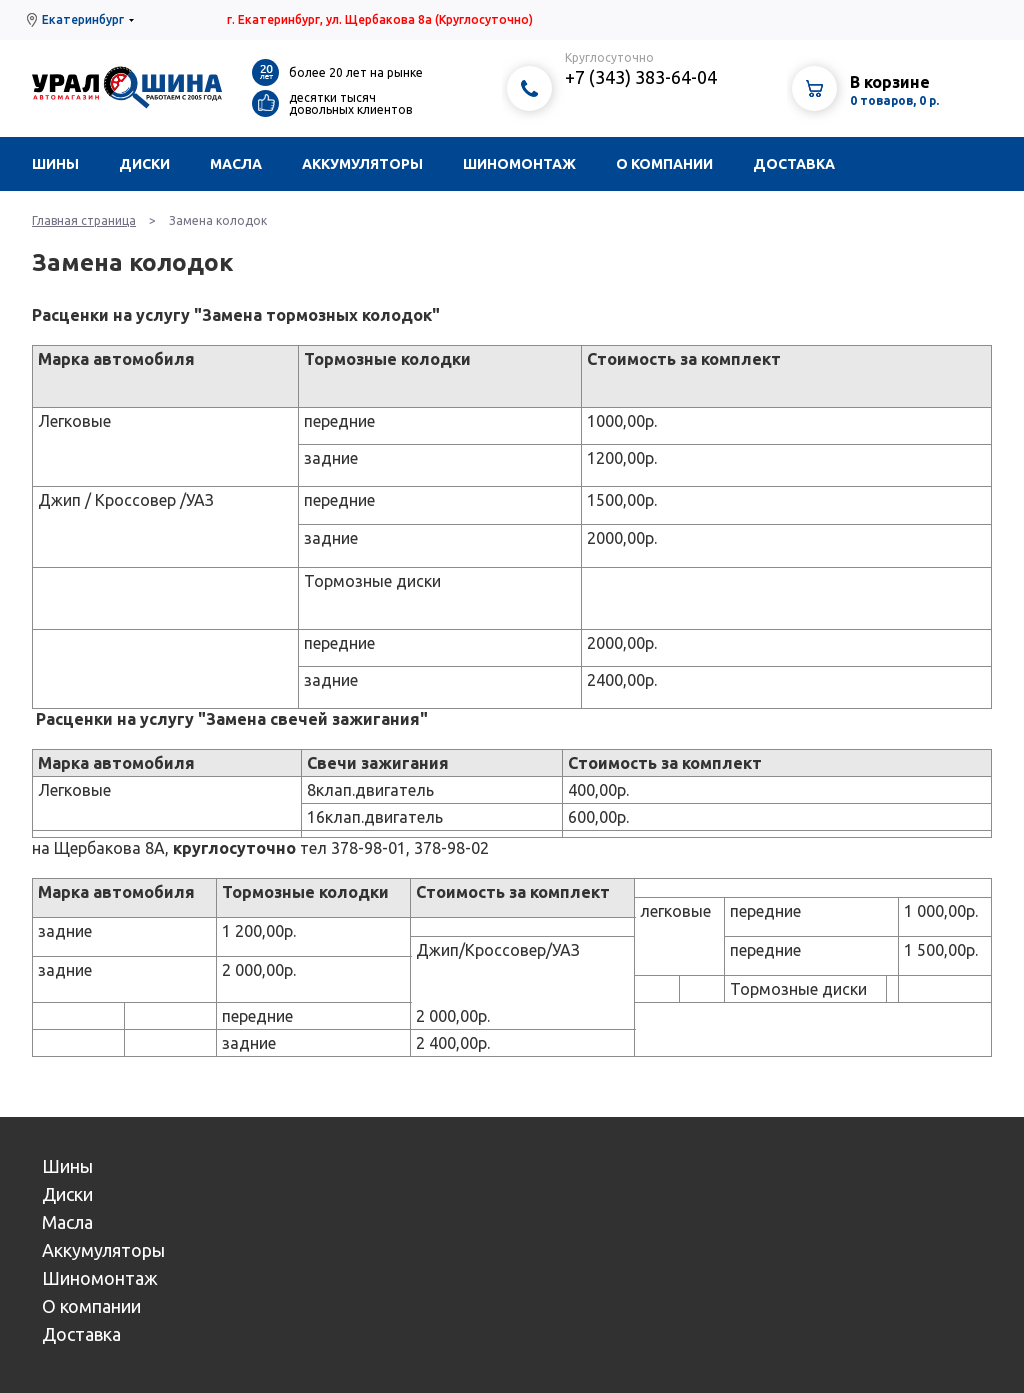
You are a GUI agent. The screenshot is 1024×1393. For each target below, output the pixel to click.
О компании (664, 164)
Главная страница (84, 220)
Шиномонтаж (519, 164)
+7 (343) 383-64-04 (641, 77)
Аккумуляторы (362, 164)
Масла (236, 164)
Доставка (794, 164)
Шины (55, 164)
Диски (144, 164)
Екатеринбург (83, 19)
